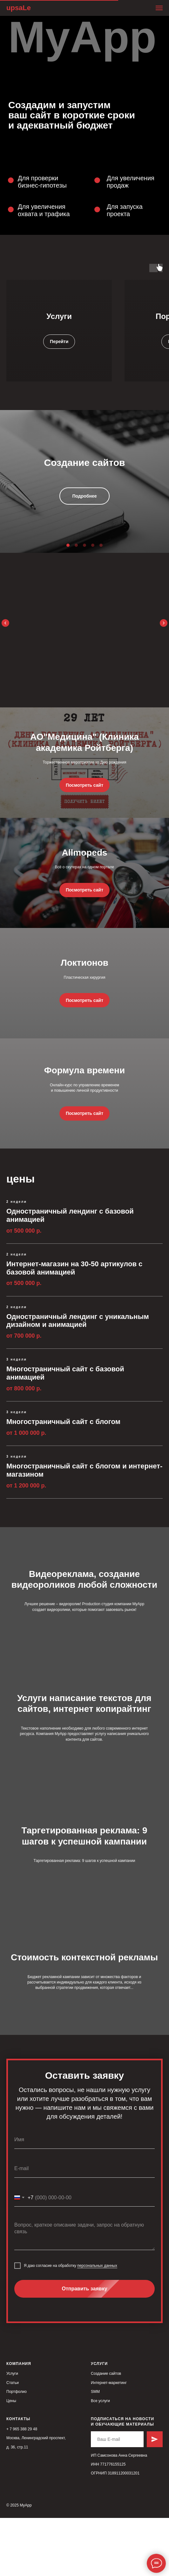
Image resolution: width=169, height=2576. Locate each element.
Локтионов (84, 997)
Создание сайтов (106, 2432)
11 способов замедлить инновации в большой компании (84, 630)
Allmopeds (84, 870)
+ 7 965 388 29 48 (21, 2487)
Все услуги (100, 2459)
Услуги (59, 316)
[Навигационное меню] (159, 8)
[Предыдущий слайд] (5, 622)
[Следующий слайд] (163, 622)
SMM (95, 2450)
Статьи (12, 2441)
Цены (11, 2459)
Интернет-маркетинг (109, 2441)
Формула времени (84, 1120)
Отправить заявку (108, 2347)
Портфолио (16, 2450)
